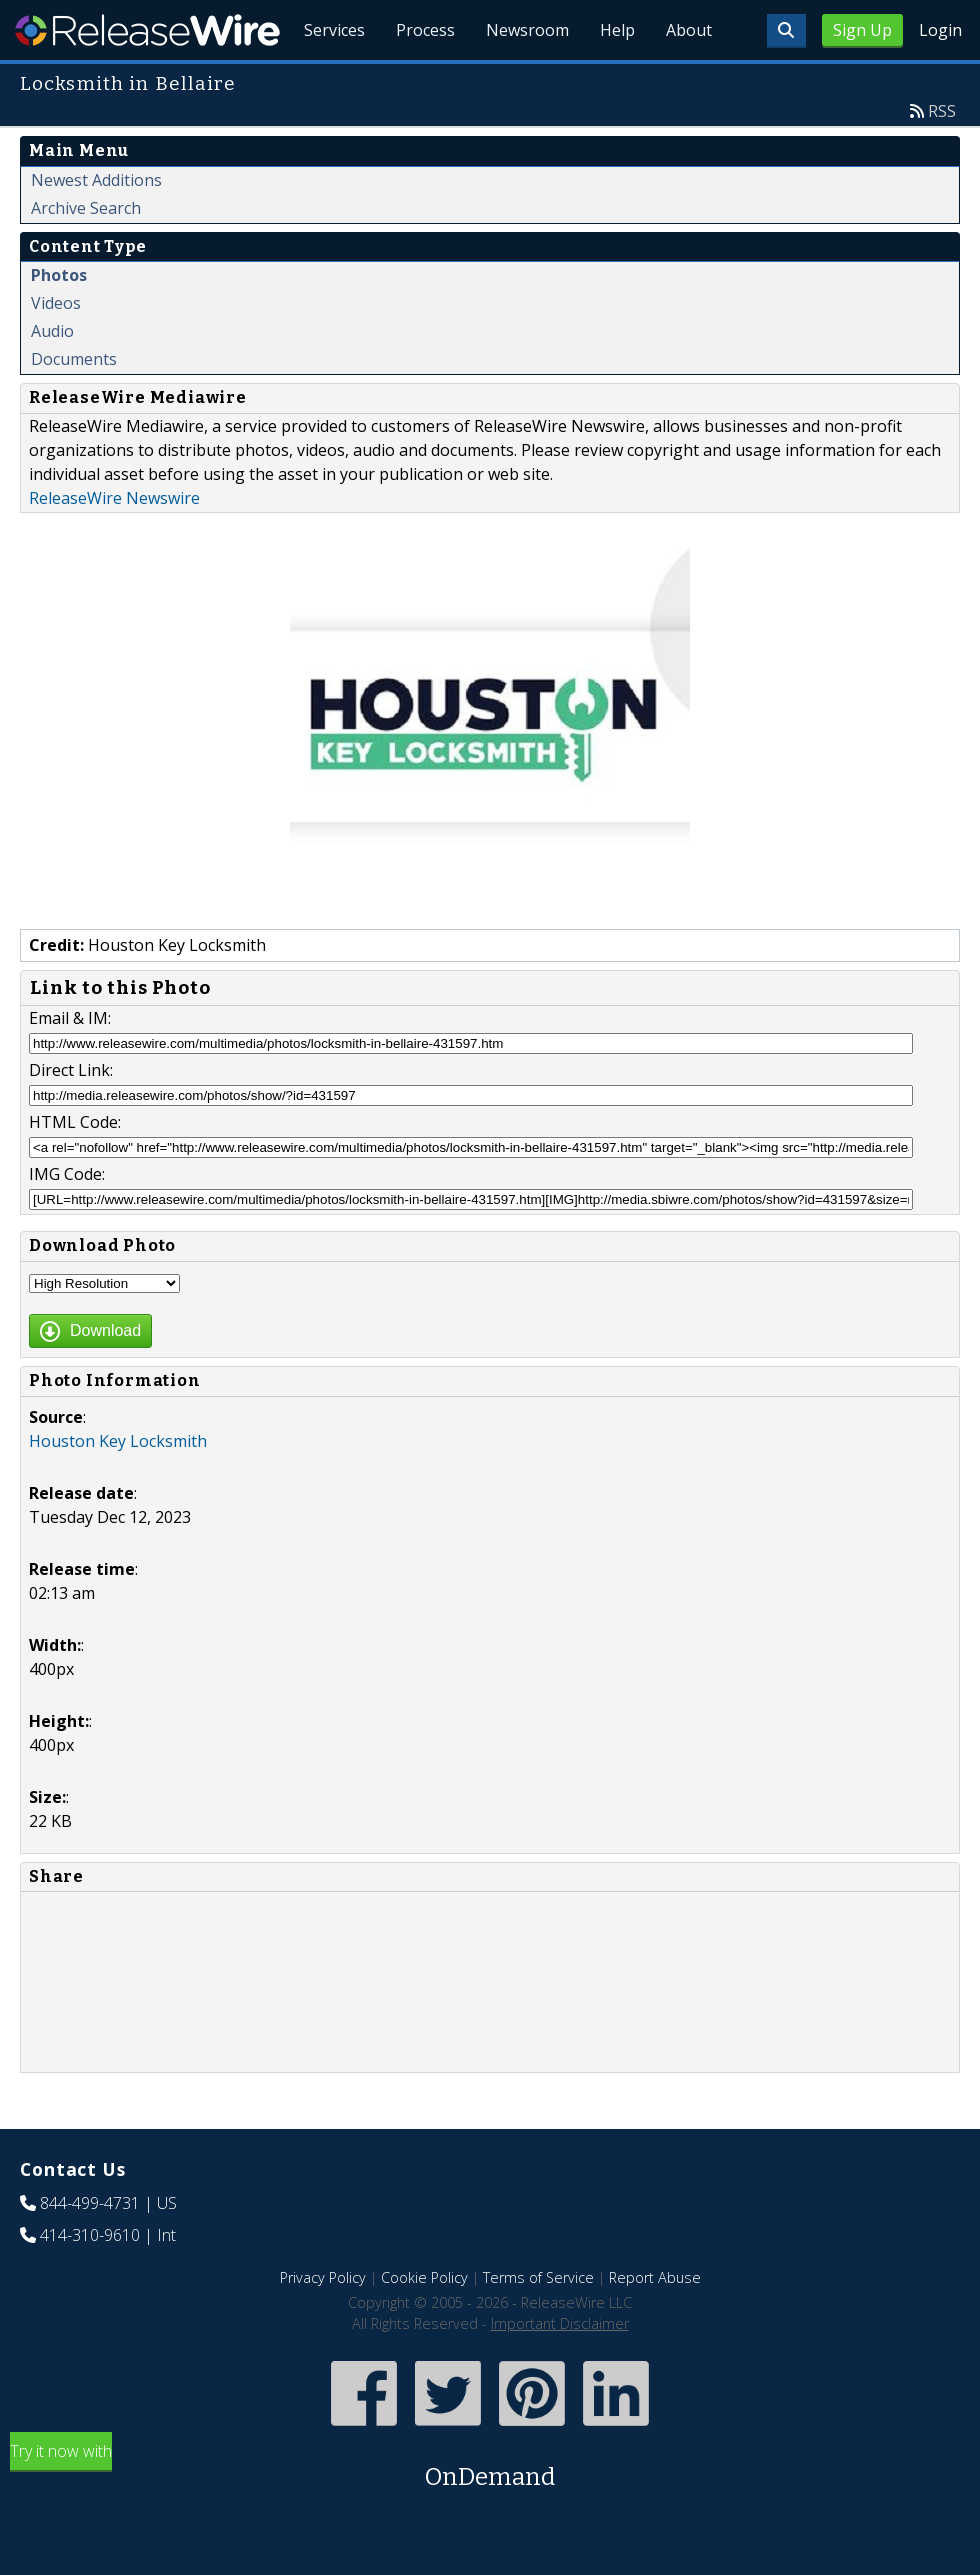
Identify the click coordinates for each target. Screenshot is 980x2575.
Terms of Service (538, 2323)
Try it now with (490, 2513)
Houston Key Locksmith (118, 1487)
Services (329, 80)
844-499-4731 (90, 2249)
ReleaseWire (147, 30)
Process (421, 80)
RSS (942, 157)
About (688, 80)
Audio (52, 377)
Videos (56, 349)
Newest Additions (96, 226)
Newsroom (524, 80)
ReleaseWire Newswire (114, 544)
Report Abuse (655, 2323)
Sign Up (862, 30)
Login (940, 30)
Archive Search (86, 254)
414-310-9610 (90, 2281)
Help (615, 80)
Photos (59, 321)
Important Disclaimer (560, 2369)
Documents (74, 405)
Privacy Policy (323, 2323)
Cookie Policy (424, 2323)
